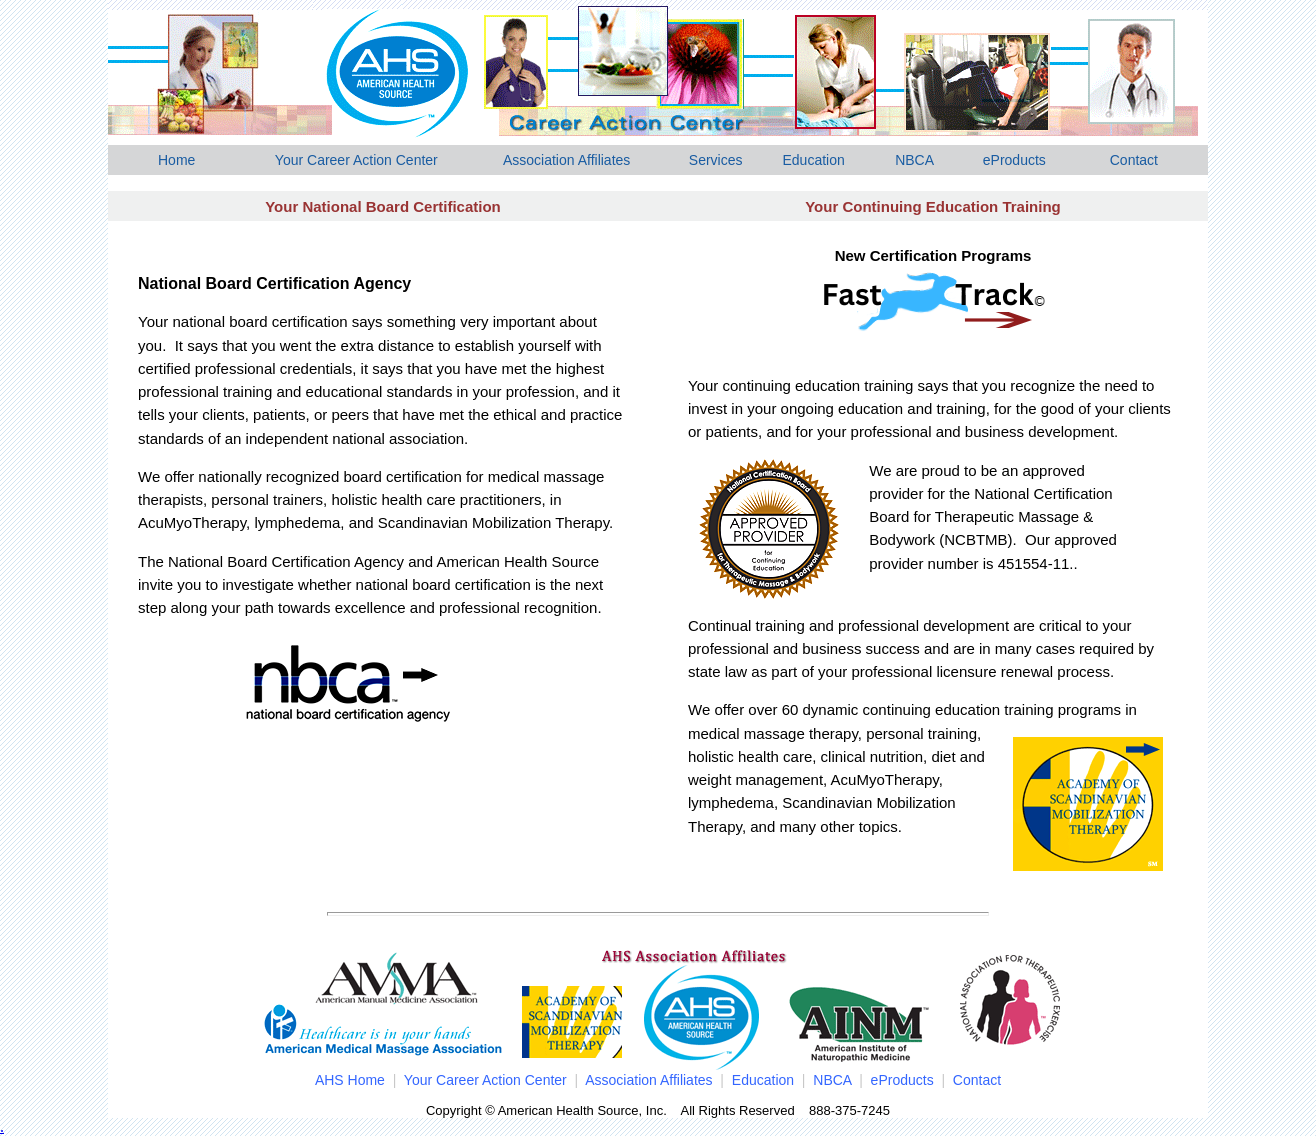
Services (716, 160)
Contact (1134, 160)
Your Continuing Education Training (933, 206)
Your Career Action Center (356, 160)
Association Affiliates (566, 160)
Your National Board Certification (383, 206)
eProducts (1014, 160)
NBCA (914, 160)
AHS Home (350, 1080)
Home (176, 160)
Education (813, 160)
